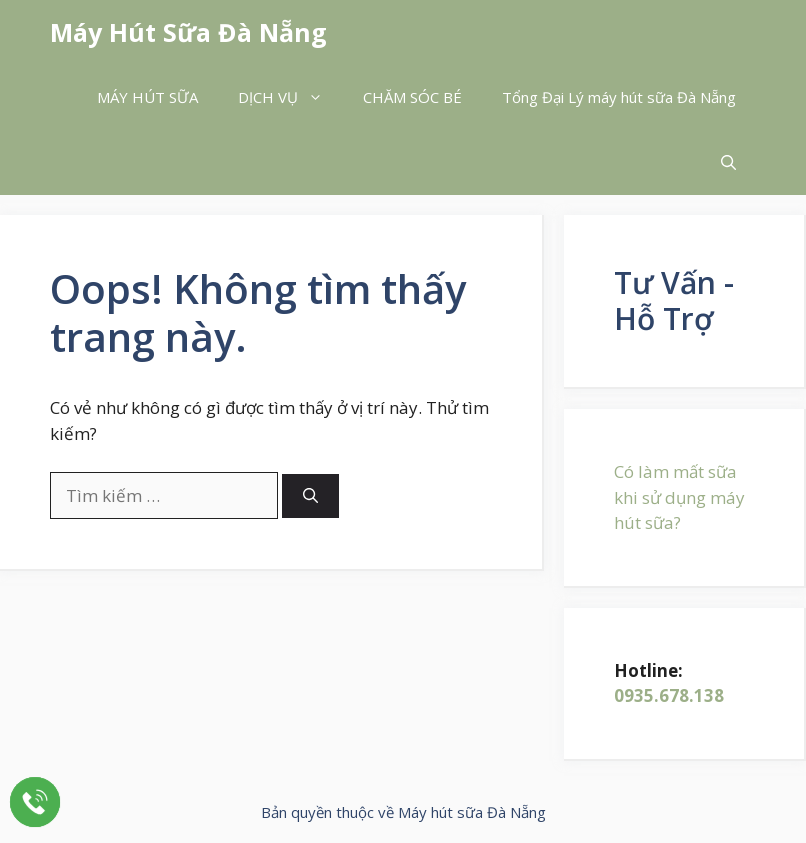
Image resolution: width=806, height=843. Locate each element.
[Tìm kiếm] (310, 496)
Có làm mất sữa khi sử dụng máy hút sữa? (679, 497)
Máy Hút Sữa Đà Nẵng (188, 32)
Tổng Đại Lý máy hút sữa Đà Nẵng (619, 97)
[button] (728, 162)
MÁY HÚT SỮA (147, 97)
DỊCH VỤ (290, 97)
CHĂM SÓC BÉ (412, 97)
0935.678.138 (669, 695)
